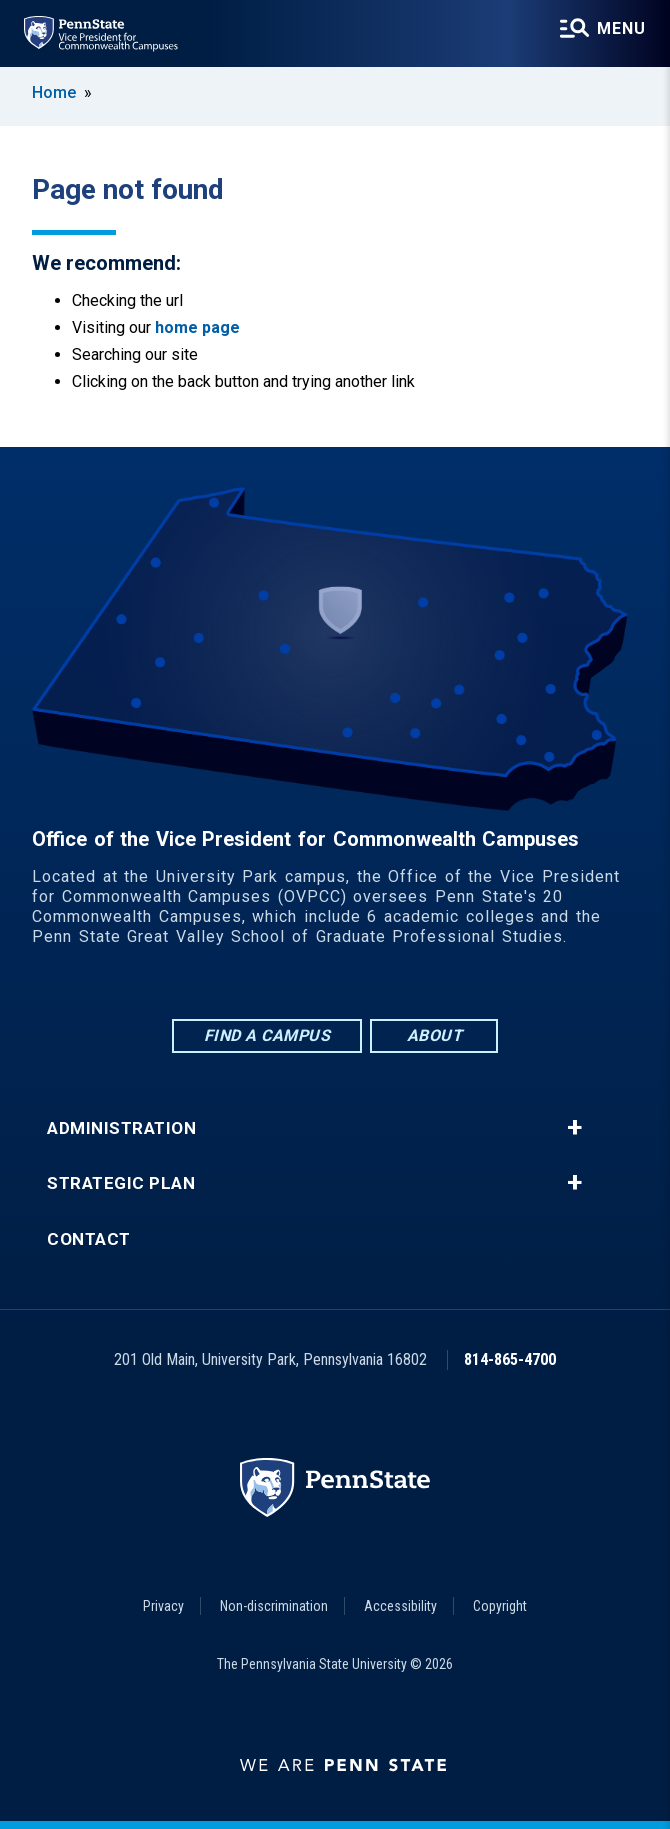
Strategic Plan (121, 1183)
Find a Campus (267, 1035)
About (435, 1035)
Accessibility (400, 1606)
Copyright (500, 1606)
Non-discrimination (274, 1606)
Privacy (163, 1606)
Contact (89, 1239)
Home (54, 92)
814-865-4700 (510, 1359)
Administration (121, 1128)
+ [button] (574, 1128)
